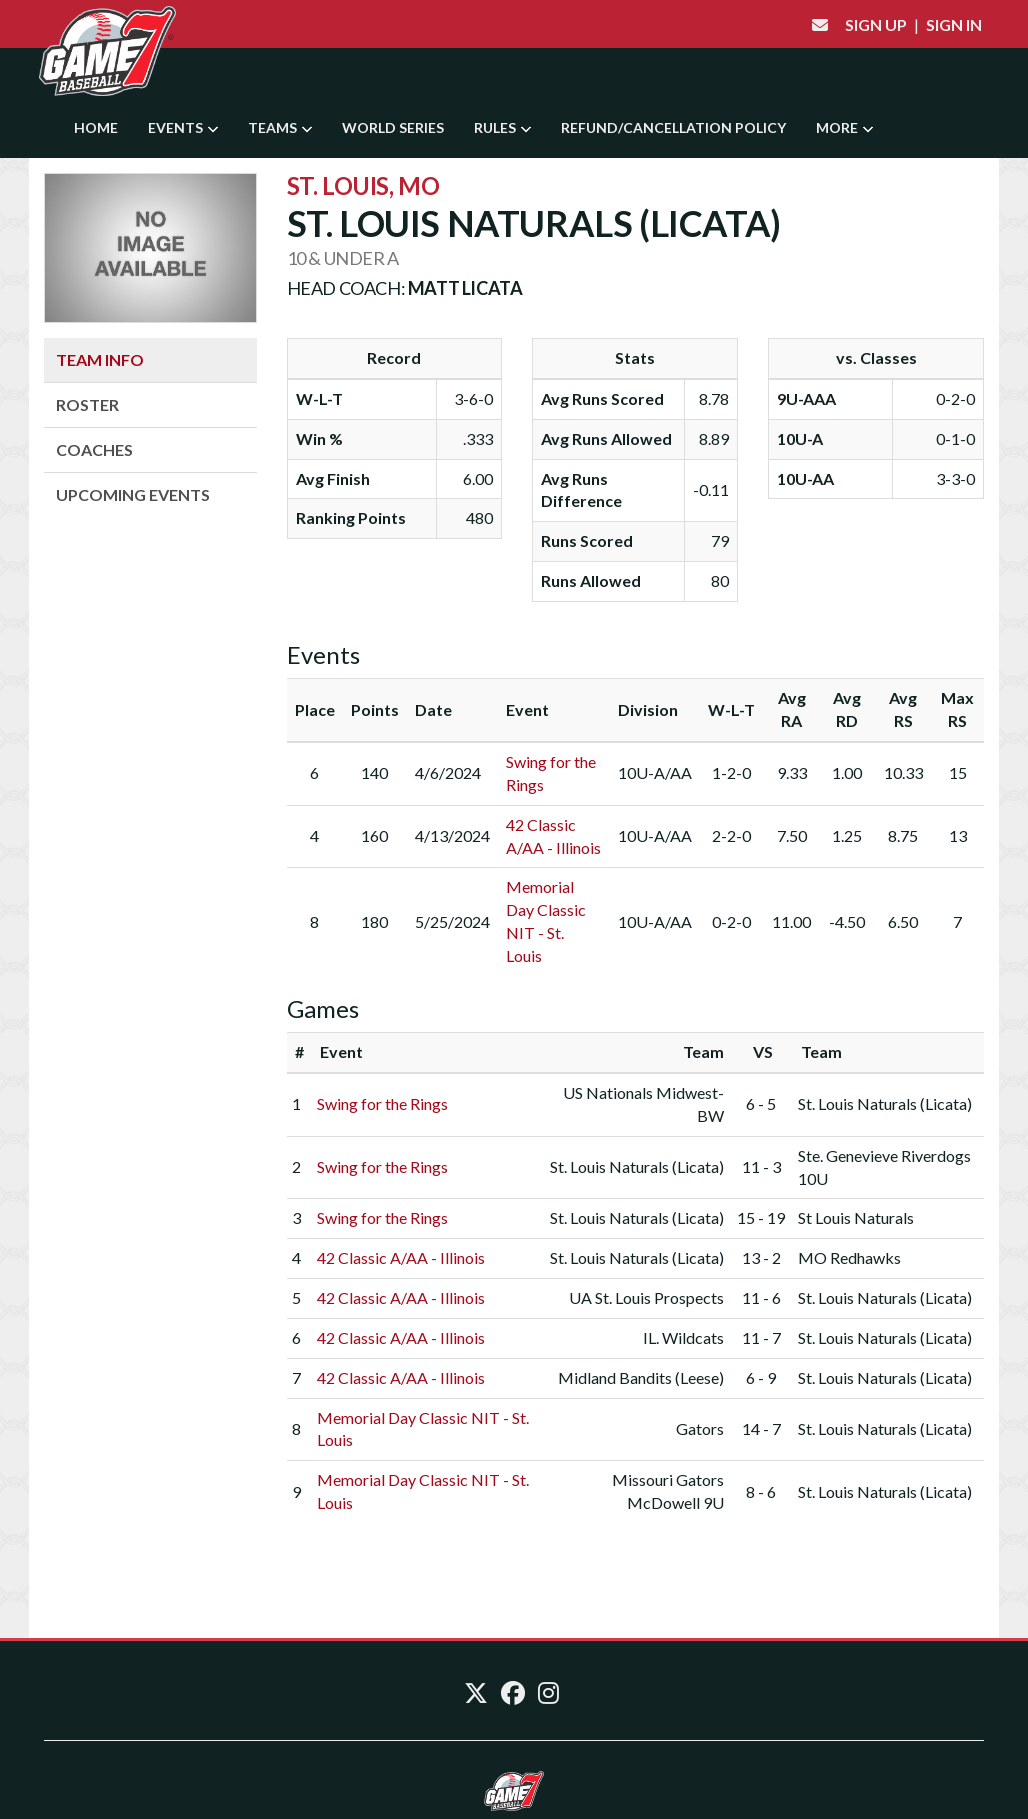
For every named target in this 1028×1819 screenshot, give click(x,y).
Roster (87, 404)
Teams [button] (280, 127)
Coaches (94, 449)
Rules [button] (502, 127)
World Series (393, 127)
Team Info (100, 359)
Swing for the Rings (382, 1103)
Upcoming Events (133, 494)
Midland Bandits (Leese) (641, 1377)
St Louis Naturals (856, 1217)
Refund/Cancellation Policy (673, 127)
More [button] (844, 127)
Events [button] (183, 127)
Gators (700, 1428)
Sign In (954, 24)
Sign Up (876, 24)
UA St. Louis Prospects (646, 1297)
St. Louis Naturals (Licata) (885, 1103)
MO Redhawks (849, 1257)
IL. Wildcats (683, 1337)
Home (96, 127)
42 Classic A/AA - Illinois (401, 1257)
